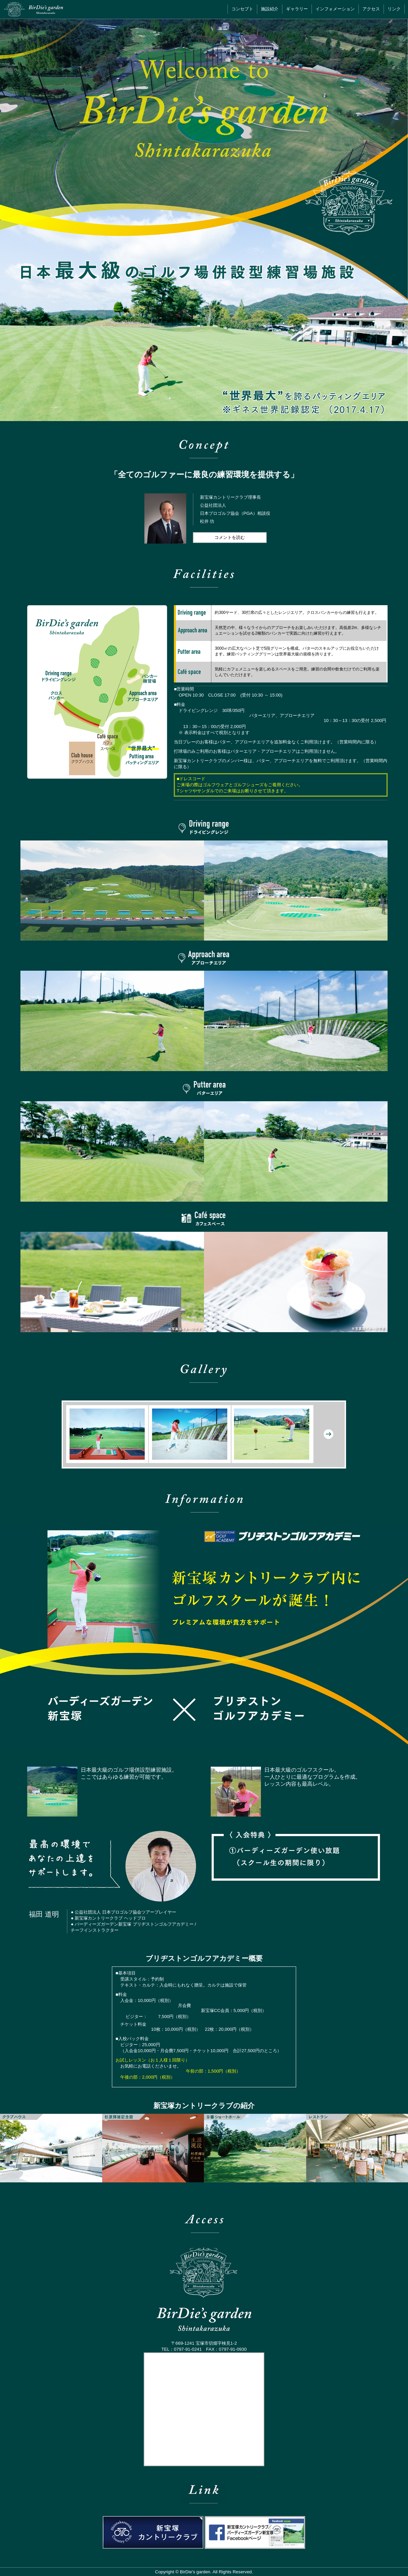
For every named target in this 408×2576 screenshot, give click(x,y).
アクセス (371, 8)
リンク (394, 8)
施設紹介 (269, 8)
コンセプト (242, 8)
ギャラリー (297, 8)
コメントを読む (229, 537)
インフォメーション (335, 8)
